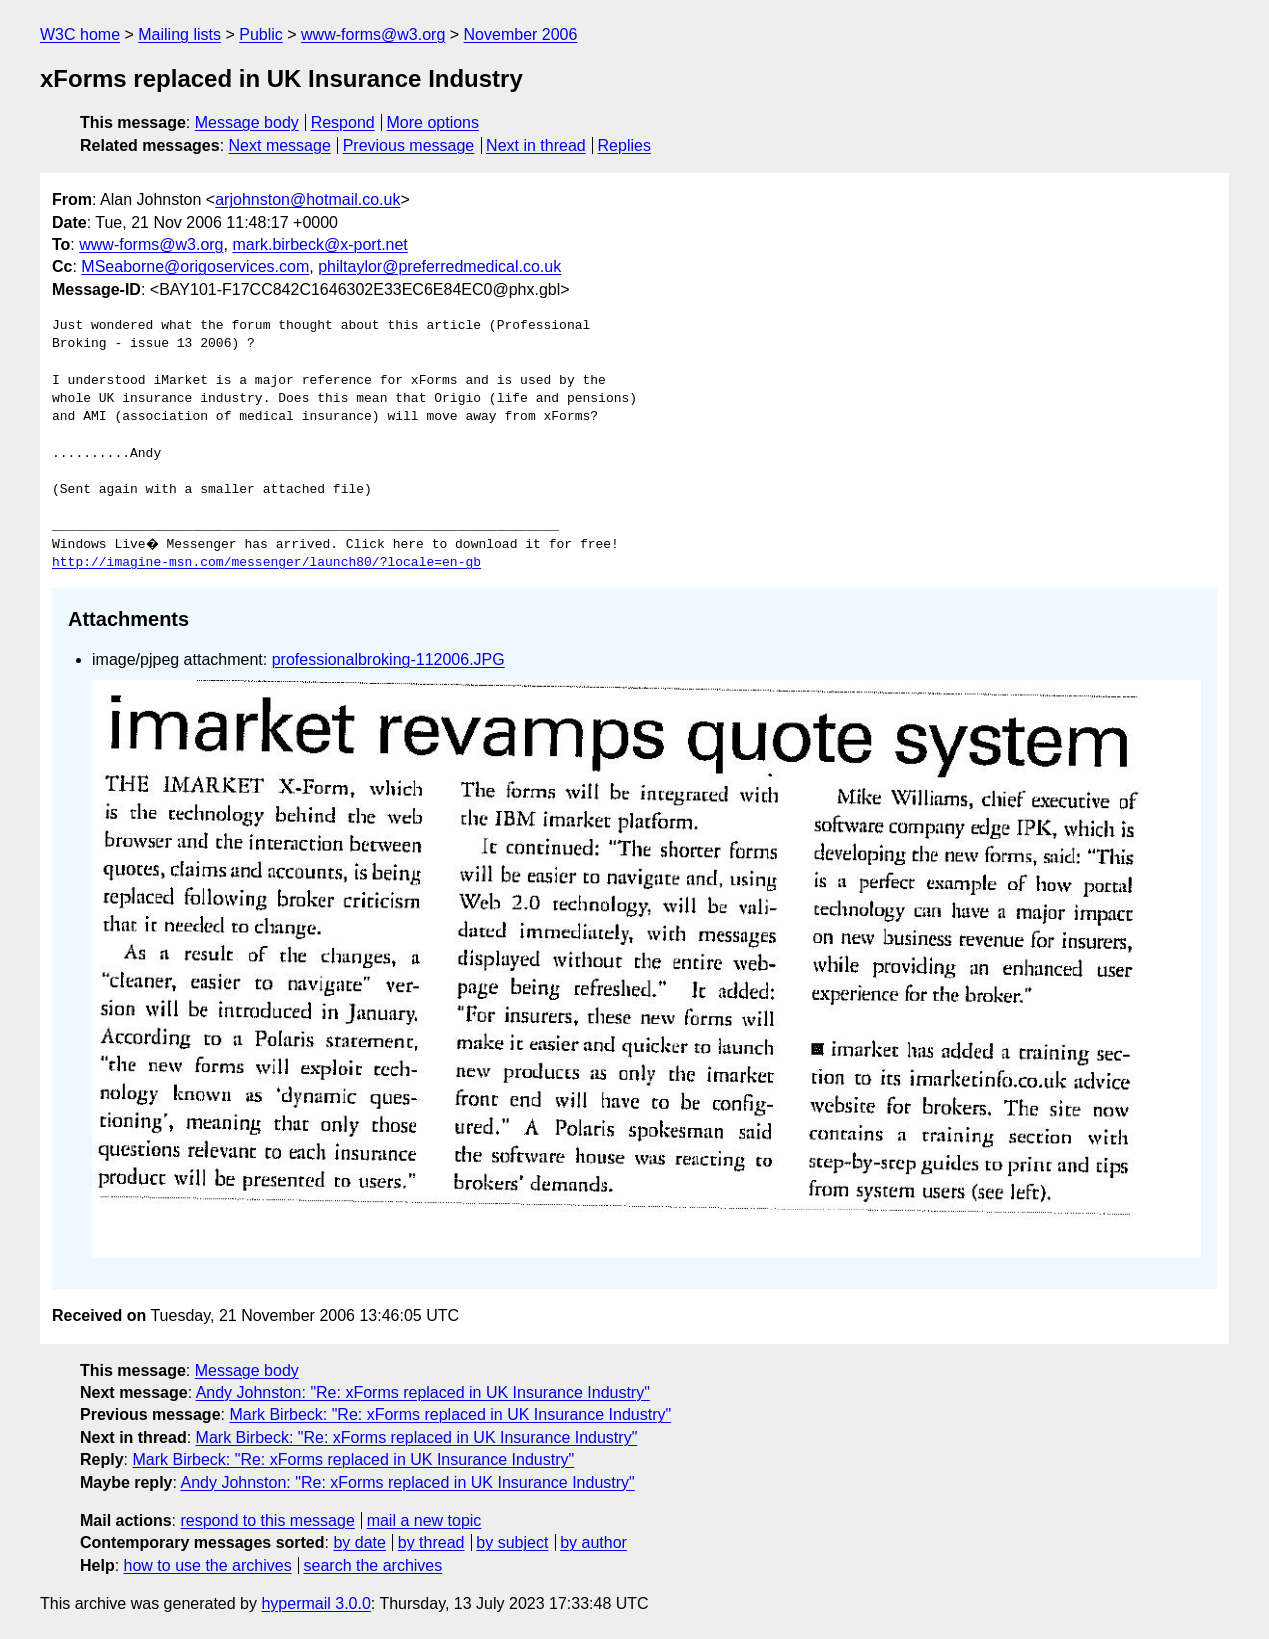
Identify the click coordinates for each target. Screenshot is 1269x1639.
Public (261, 34)
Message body (247, 122)
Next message (280, 145)
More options (433, 122)
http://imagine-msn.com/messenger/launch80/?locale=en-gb (266, 563)
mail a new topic (424, 1520)
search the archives (373, 1565)
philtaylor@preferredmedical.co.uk (439, 266)
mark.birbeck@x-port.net (319, 244)
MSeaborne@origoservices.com (195, 266)
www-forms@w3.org (373, 34)
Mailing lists (179, 34)
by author (593, 1542)
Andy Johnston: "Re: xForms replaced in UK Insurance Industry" (423, 1392)
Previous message (409, 145)
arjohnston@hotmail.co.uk (307, 199)
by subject (512, 1542)
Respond (343, 122)
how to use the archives (208, 1565)
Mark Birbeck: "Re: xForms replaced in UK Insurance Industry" (450, 1414)
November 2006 (521, 34)
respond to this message (267, 1520)
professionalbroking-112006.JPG (388, 659)
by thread (431, 1542)
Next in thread (536, 145)
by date (359, 1542)
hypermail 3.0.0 (315, 1603)
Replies (624, 145)
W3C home (80, 34)
